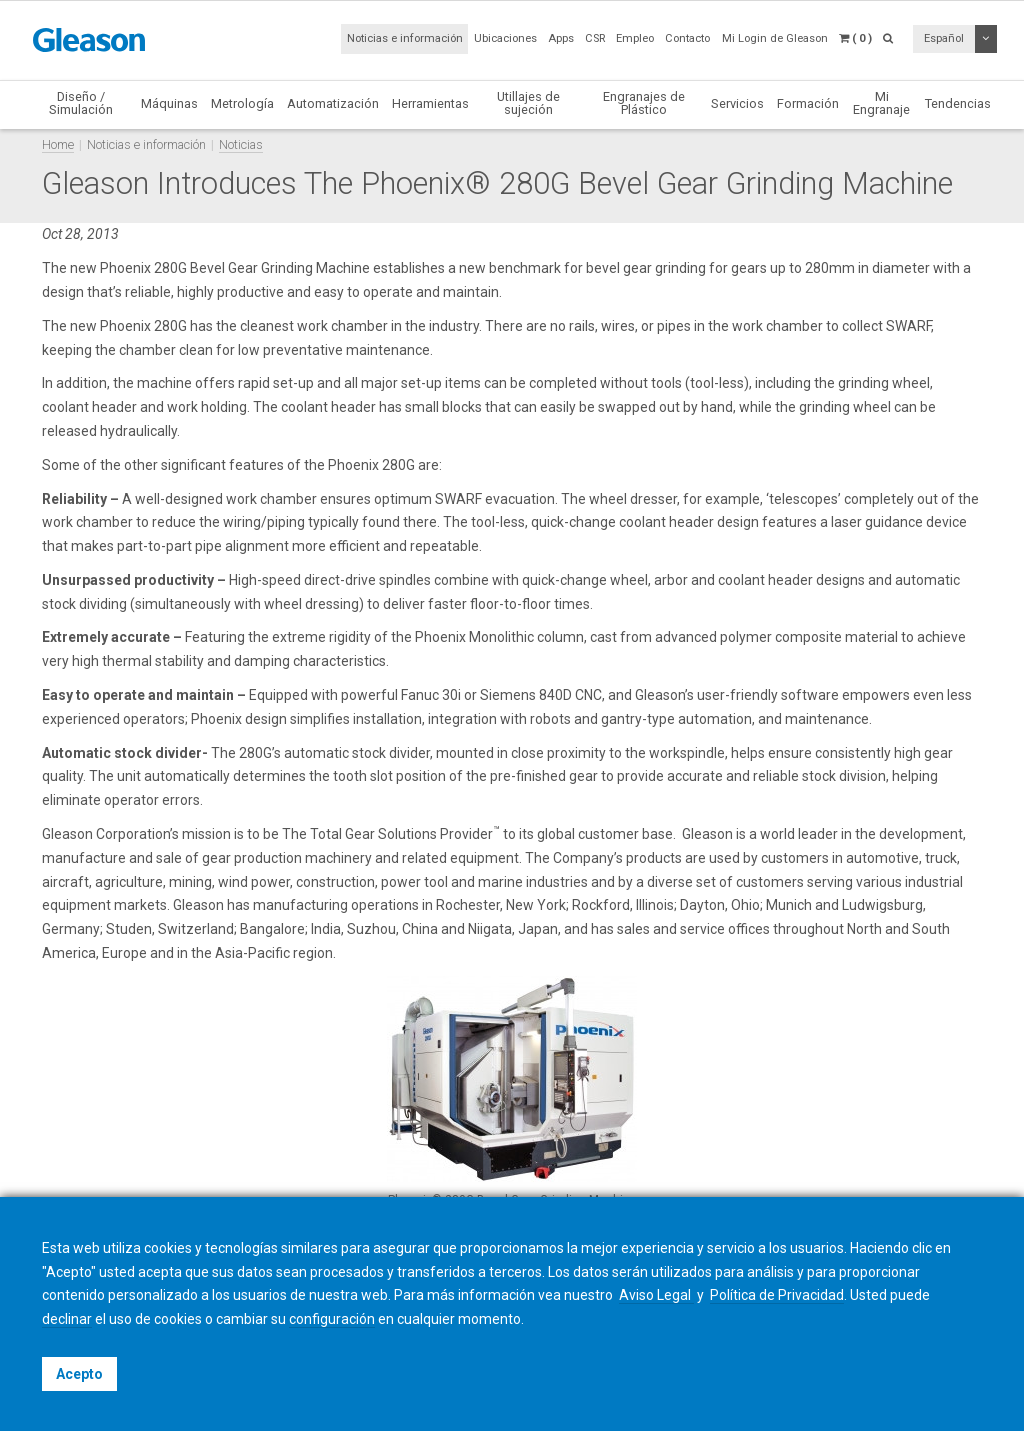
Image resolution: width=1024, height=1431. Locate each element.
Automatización (333, 103)
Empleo (635, 38)
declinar (67, 1319)
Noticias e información (405, 38)
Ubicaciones (505, 38)
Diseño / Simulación (81, 103)
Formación (808, 103)
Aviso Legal (656, 1295)
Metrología (242, 103)
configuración (332, 1319)
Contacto (687, 38)
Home (58, 144)
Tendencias (958, 103)
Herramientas (430, 103)
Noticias (241, 144)
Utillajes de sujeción (528, 103)
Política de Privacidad (777, 1295)
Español (944, 38)
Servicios (737, 103)
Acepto (79, 1374)
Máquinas (169, 103)
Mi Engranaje (881, 103)
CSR (595, 38)
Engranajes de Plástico (644, 103)
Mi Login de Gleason (775, 38)
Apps (561, 38)
